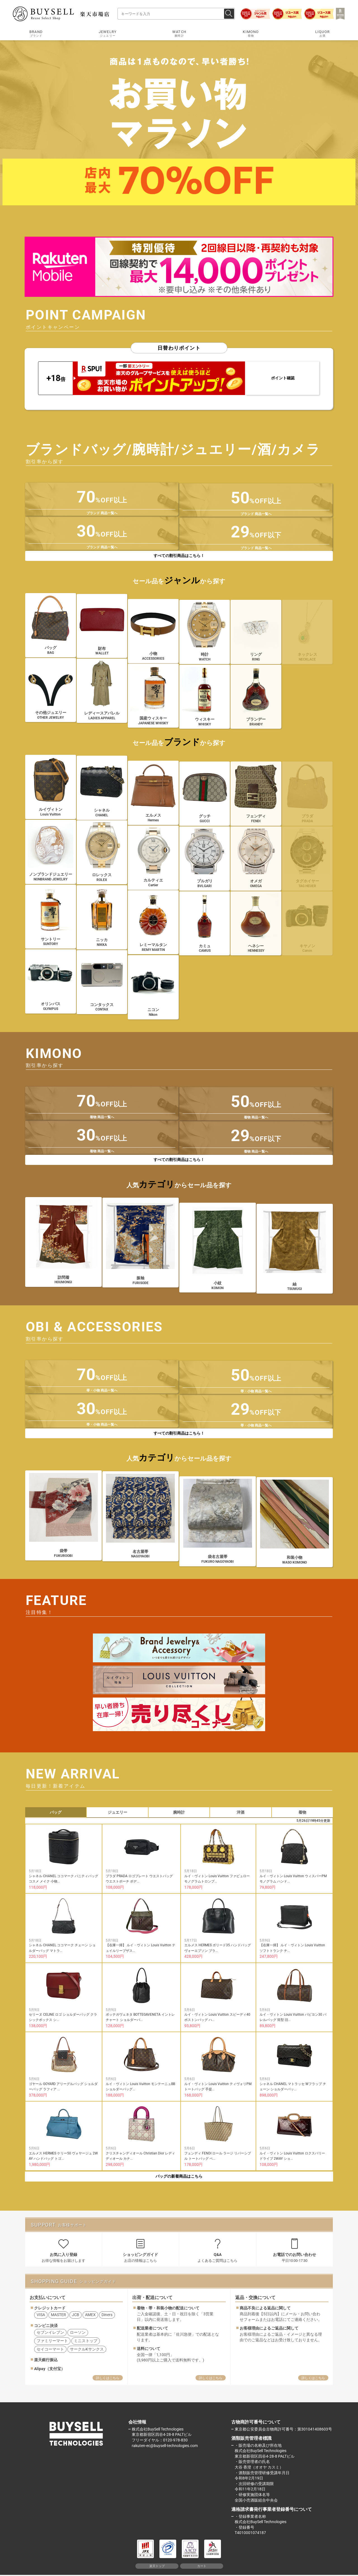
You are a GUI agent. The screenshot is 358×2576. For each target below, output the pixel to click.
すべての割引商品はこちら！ (179, 555)
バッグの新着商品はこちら (179, 2176)
